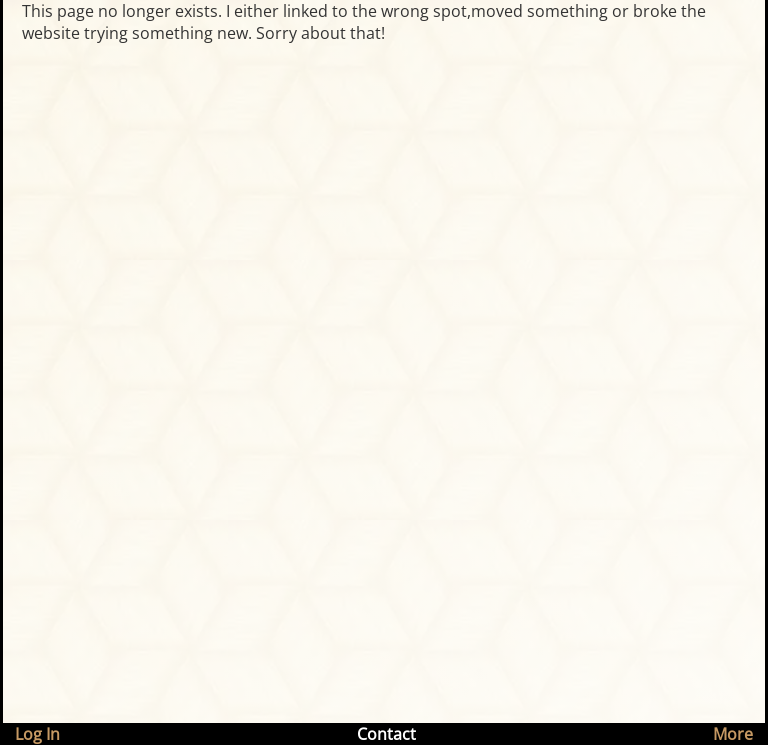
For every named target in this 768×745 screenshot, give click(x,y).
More (733, 734)
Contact (386, 734)
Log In (37, 734)
